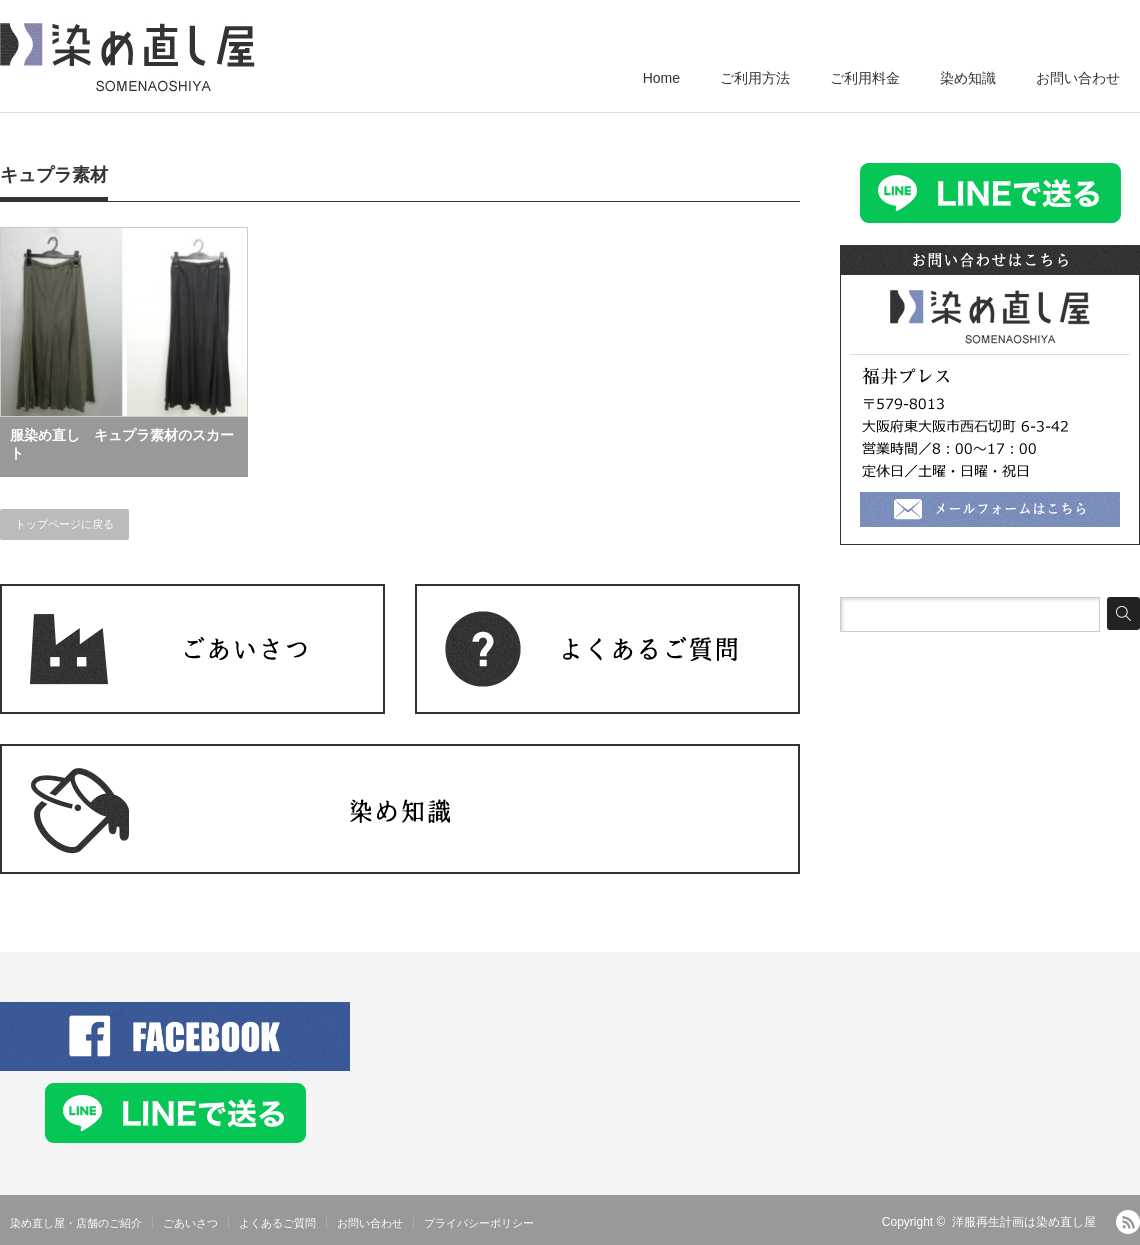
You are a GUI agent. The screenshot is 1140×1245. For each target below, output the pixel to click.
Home (661, 78)
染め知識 (968, 78)
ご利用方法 (755, 78)
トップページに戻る (64, 524)
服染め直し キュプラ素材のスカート (122, 444)
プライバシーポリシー (479, 1223)
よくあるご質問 (277, 1223)
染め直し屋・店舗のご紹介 (76, 1223)
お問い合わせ (1078, 78)
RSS (1128, 1222)
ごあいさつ (190, 1223)
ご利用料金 (865, 78)
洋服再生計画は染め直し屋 (1024, 1222)
